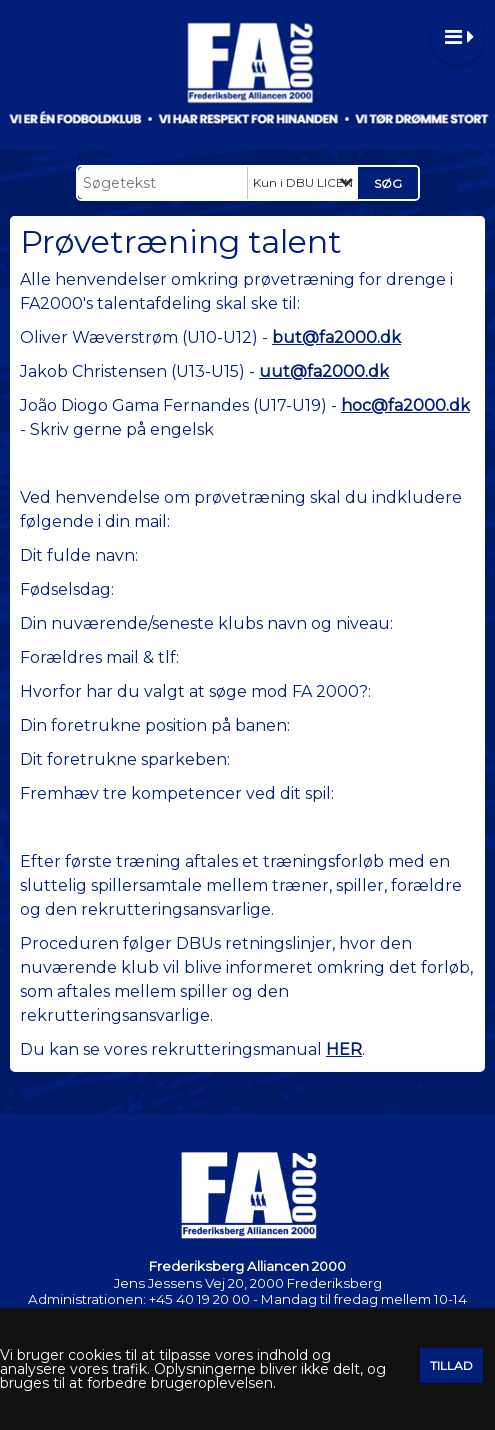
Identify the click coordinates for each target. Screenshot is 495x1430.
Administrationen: (87, 1299)
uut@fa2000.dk (324, 371)
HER (344, 1049)
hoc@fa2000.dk (405, 405)
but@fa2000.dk (336, 337)
